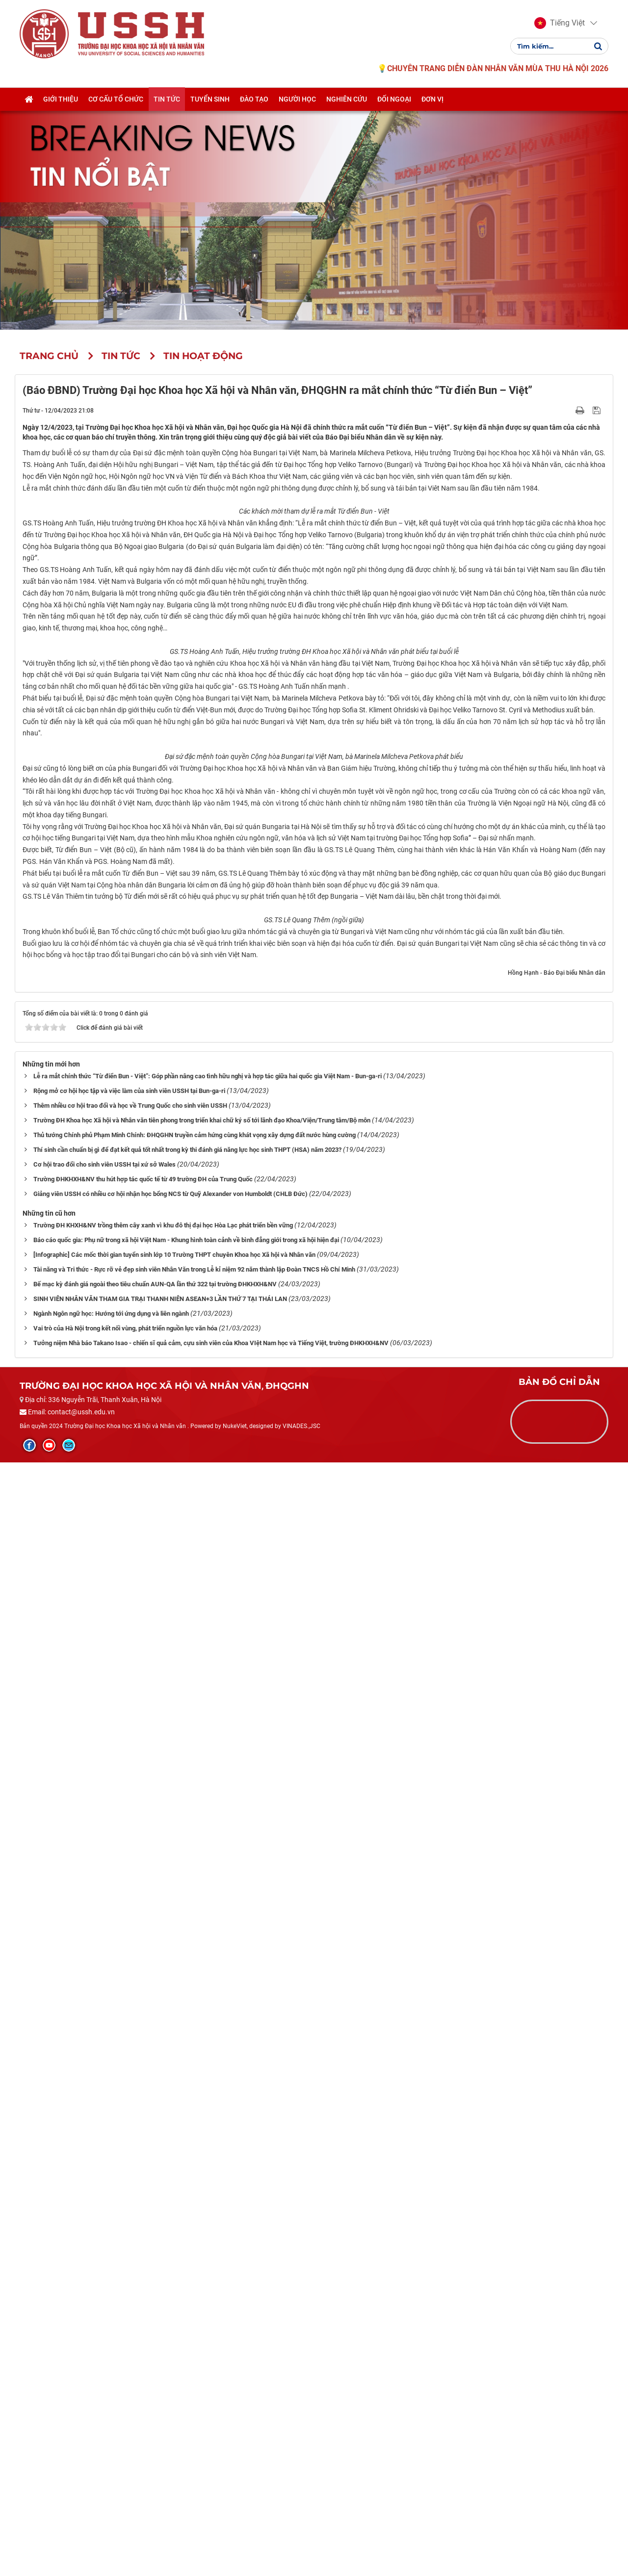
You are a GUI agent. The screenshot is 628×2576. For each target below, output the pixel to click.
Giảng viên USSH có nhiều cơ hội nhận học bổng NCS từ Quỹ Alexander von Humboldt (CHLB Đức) (170, 2307)
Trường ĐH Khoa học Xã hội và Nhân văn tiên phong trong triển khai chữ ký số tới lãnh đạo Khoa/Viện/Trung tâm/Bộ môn (201, 2234)
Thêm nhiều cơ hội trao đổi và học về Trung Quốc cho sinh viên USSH (130, 2219)
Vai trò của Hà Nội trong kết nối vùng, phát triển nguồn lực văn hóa (125, 2442)
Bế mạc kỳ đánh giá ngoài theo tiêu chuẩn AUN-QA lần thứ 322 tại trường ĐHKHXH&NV (155, 2397)
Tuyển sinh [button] (210, 100)
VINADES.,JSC (301, 2539)
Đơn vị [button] (432, 100)
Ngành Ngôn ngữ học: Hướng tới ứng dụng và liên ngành (111, 2427)
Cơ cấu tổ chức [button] (115, 100)
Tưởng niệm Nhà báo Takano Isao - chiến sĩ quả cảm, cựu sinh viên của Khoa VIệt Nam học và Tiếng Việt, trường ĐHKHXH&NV (211, 2456)
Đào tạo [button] (254, 100)
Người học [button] (297, 100)
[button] (559, 23)
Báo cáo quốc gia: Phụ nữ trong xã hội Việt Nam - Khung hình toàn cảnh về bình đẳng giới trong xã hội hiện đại (186, 2353)
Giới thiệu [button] (60, 100)
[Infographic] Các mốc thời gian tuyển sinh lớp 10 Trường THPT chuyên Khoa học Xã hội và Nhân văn (174, 2368)
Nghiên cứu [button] (346, 100)
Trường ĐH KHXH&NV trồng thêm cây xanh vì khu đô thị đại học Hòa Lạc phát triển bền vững (163, 2338)
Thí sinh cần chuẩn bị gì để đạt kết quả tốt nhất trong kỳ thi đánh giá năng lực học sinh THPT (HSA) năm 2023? (187, 2263)
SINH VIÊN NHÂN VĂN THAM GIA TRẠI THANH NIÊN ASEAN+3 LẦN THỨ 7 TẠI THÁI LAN (160, 2412)
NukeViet (235, 2539)
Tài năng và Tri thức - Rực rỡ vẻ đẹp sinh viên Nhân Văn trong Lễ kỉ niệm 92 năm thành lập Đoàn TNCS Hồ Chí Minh (194, 2383)
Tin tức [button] (167, 100)
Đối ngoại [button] (394, 100)
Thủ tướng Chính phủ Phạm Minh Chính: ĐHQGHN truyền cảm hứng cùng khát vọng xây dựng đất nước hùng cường (194, 2248)
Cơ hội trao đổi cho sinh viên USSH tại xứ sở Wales (104, 2278)
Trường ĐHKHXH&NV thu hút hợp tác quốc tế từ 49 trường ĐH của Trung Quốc (143, 2292)
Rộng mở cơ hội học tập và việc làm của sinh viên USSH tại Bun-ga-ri (129, 2204)
